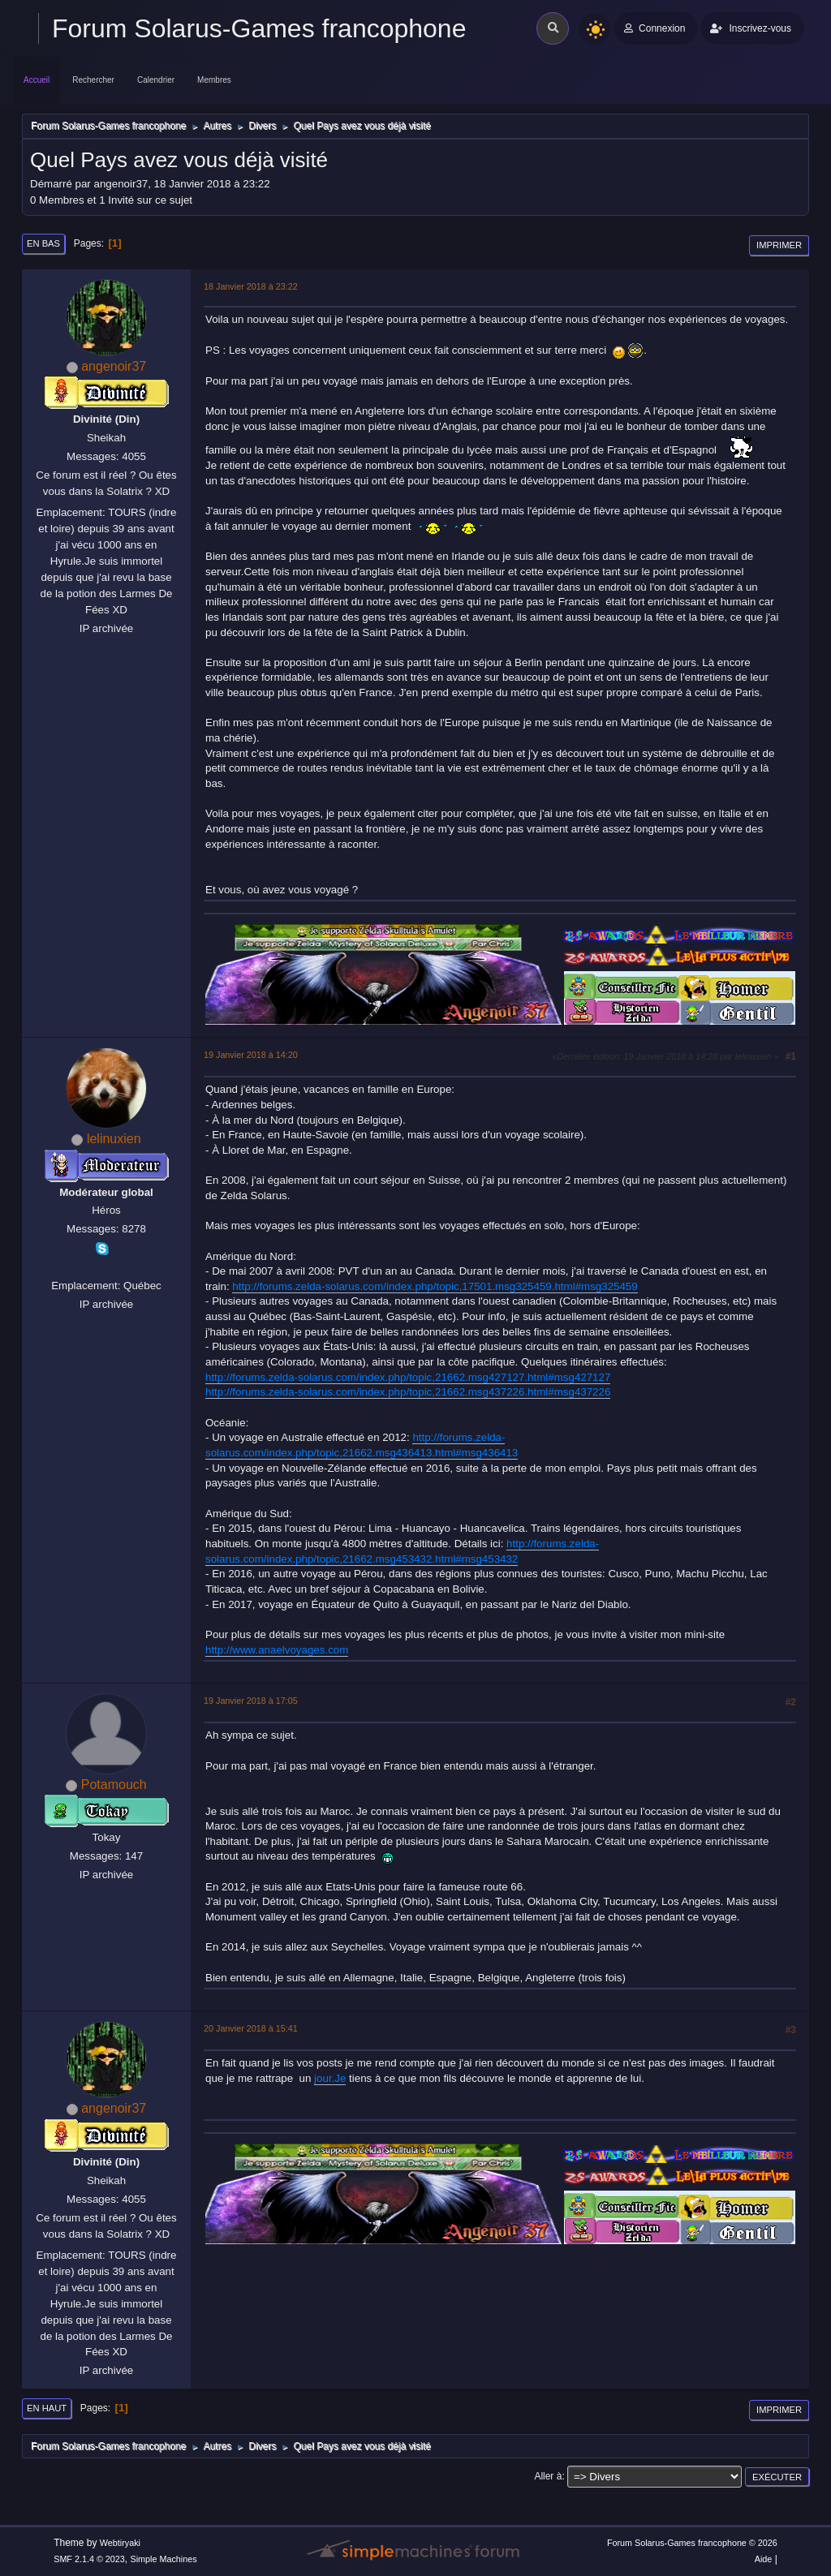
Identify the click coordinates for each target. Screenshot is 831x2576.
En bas (43, 243)
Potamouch (114, 1784)
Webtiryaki (120, 2543)
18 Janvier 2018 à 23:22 (251, 286)
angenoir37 (113, 366)
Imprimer (779, 245)
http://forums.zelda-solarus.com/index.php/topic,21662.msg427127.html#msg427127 (407, 1377)
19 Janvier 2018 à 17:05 (251, 1700)
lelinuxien (114, 1139)
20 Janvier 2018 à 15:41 (251, 2028)
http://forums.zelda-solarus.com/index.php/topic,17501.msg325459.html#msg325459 (434, 1286)
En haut (47, 2408)
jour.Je (330, 2078)
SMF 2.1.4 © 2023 (89, 2559)
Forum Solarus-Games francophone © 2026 (692, 2543)
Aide (764, 2559)
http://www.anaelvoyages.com (276, 1650)
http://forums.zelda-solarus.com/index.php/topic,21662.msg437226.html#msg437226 (407, 1392)
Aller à (548, 2476)
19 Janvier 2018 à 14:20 (251, 1055)
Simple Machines (164, 2559)
